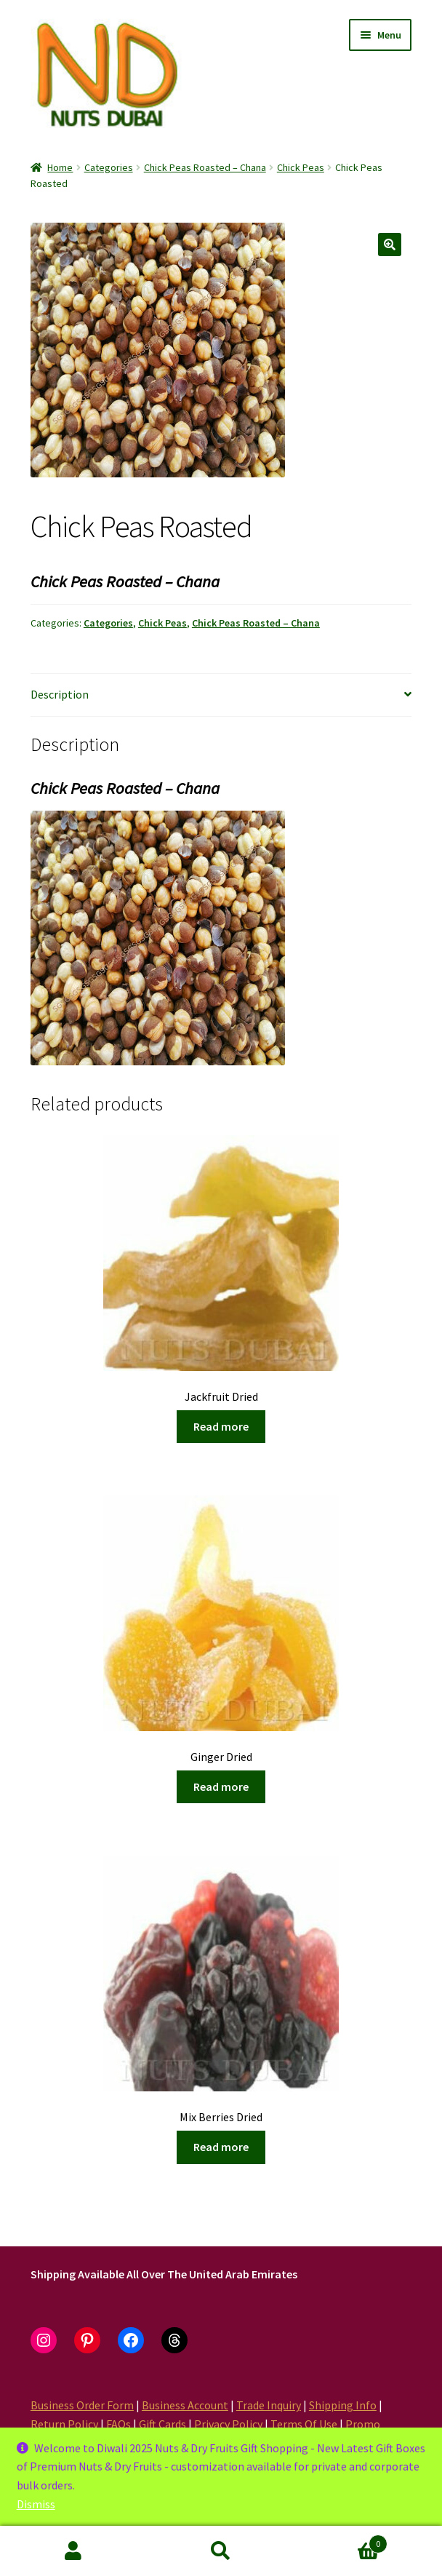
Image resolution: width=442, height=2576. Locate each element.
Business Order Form (82, 2405)
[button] (389, 244)
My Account (74, 2551)
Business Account (185, 2405)
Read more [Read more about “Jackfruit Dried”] (221, 1426)
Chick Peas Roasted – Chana (205, 167)
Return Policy (64, 2424)
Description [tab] (60, 694)
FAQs (118, 2424)
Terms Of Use (303, 2424)
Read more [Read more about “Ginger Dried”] (221, 1786)
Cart (340, 2540)
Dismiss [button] (36, 2504)
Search (221, 2551)
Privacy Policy (228, 2424)
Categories (108, 167)
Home (60, 167)
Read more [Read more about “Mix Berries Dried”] (221, 2146)
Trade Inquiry (268, 2405)
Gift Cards (162, 2424)
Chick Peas (300, 167)
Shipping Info (343, 2405)
